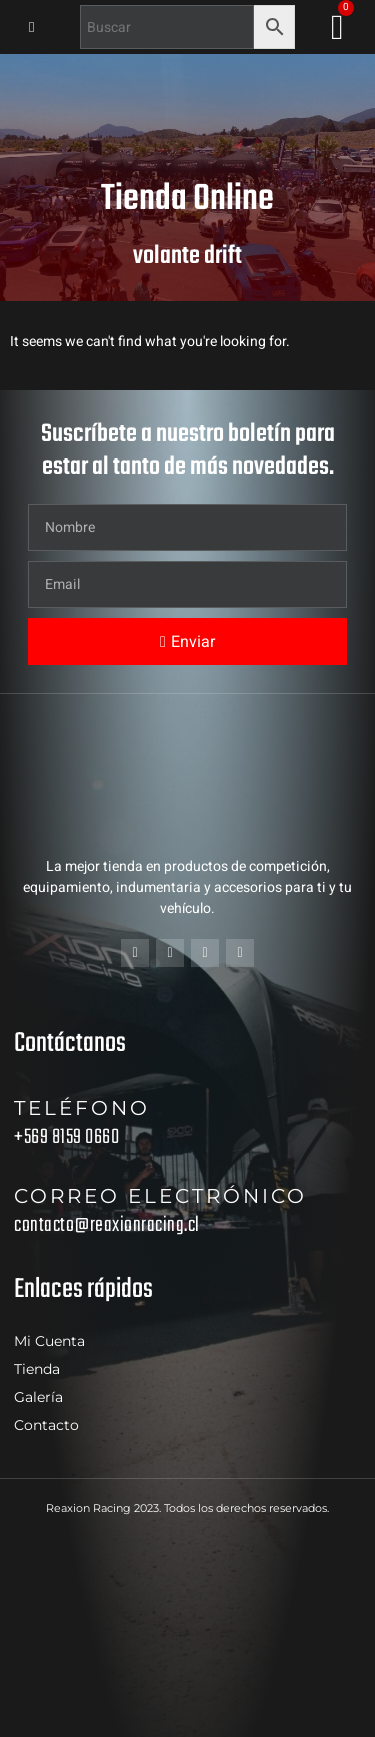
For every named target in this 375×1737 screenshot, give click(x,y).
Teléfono (82, 1108)
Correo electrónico (160, 1196)
